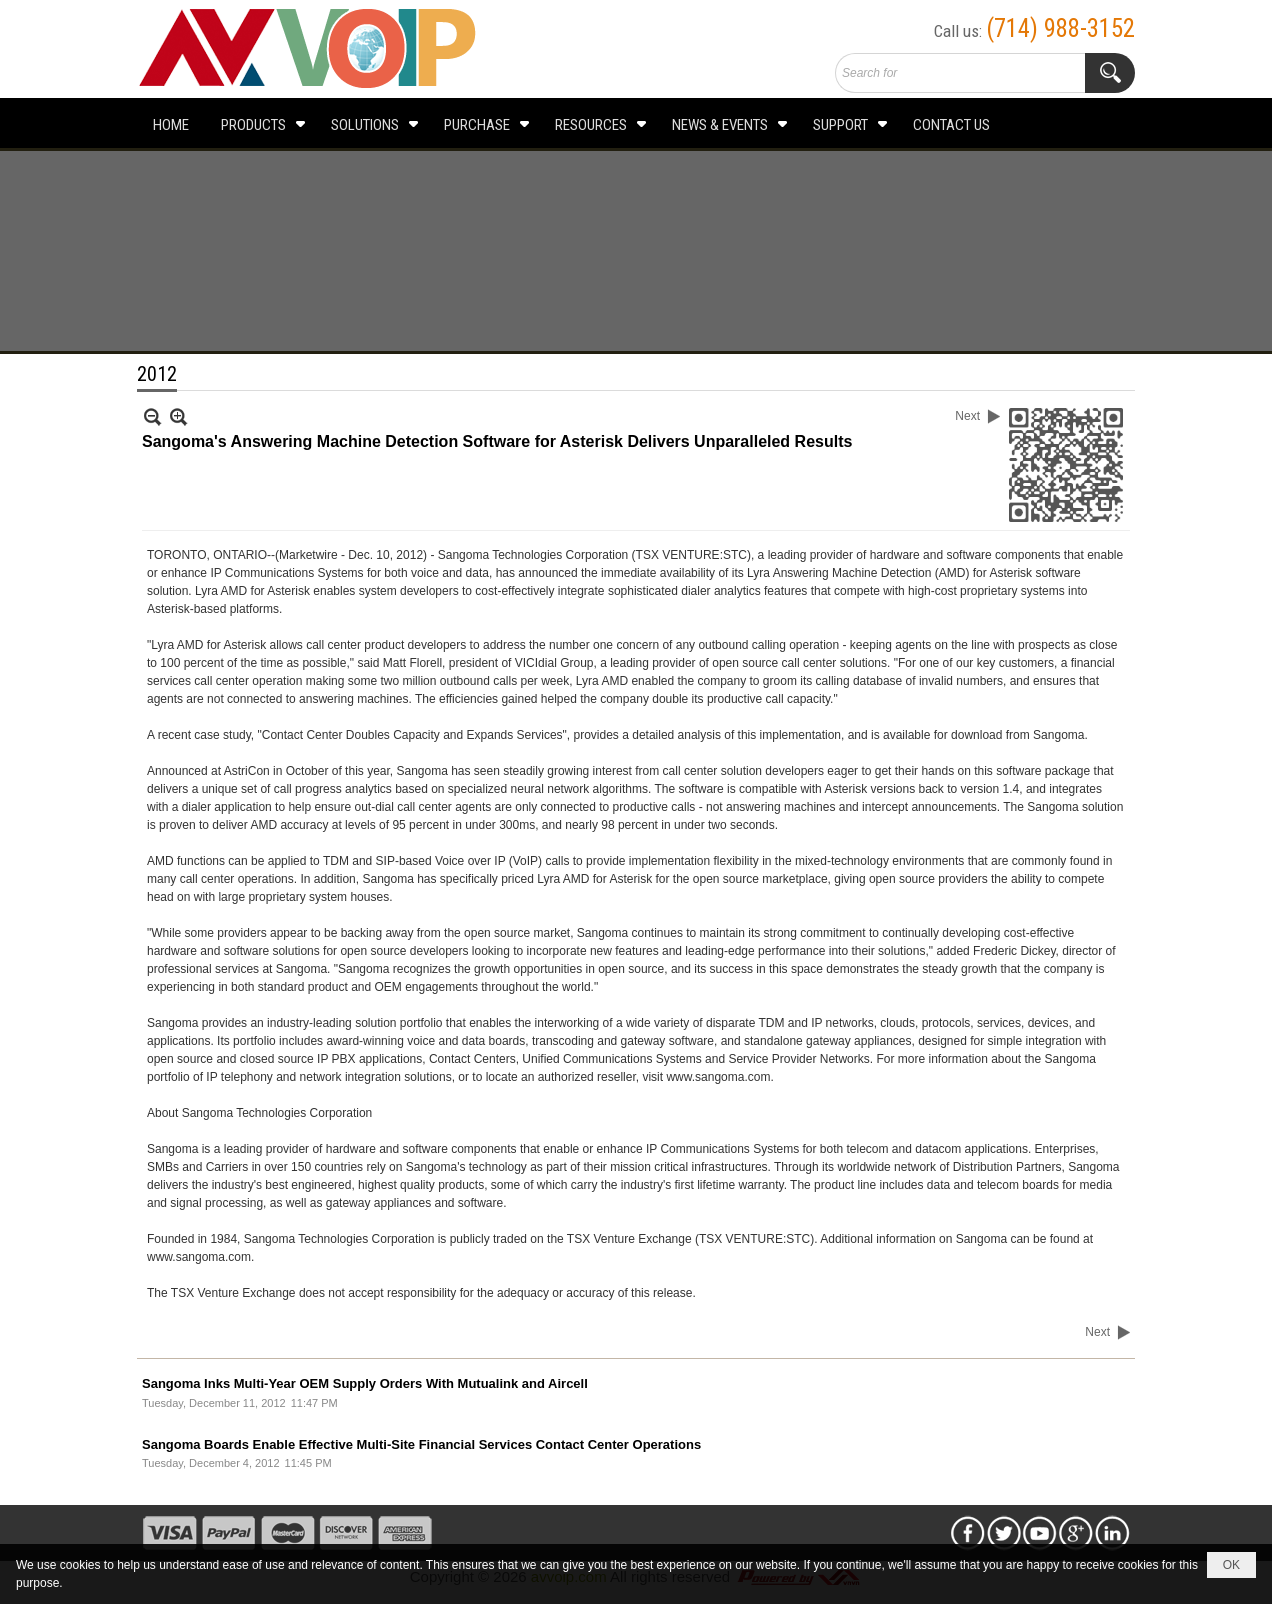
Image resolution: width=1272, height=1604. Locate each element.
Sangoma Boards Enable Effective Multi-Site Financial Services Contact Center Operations (421, 1444)
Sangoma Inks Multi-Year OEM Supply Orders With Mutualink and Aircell (365, 1383)
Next (967, 416)
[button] (260, 123)
